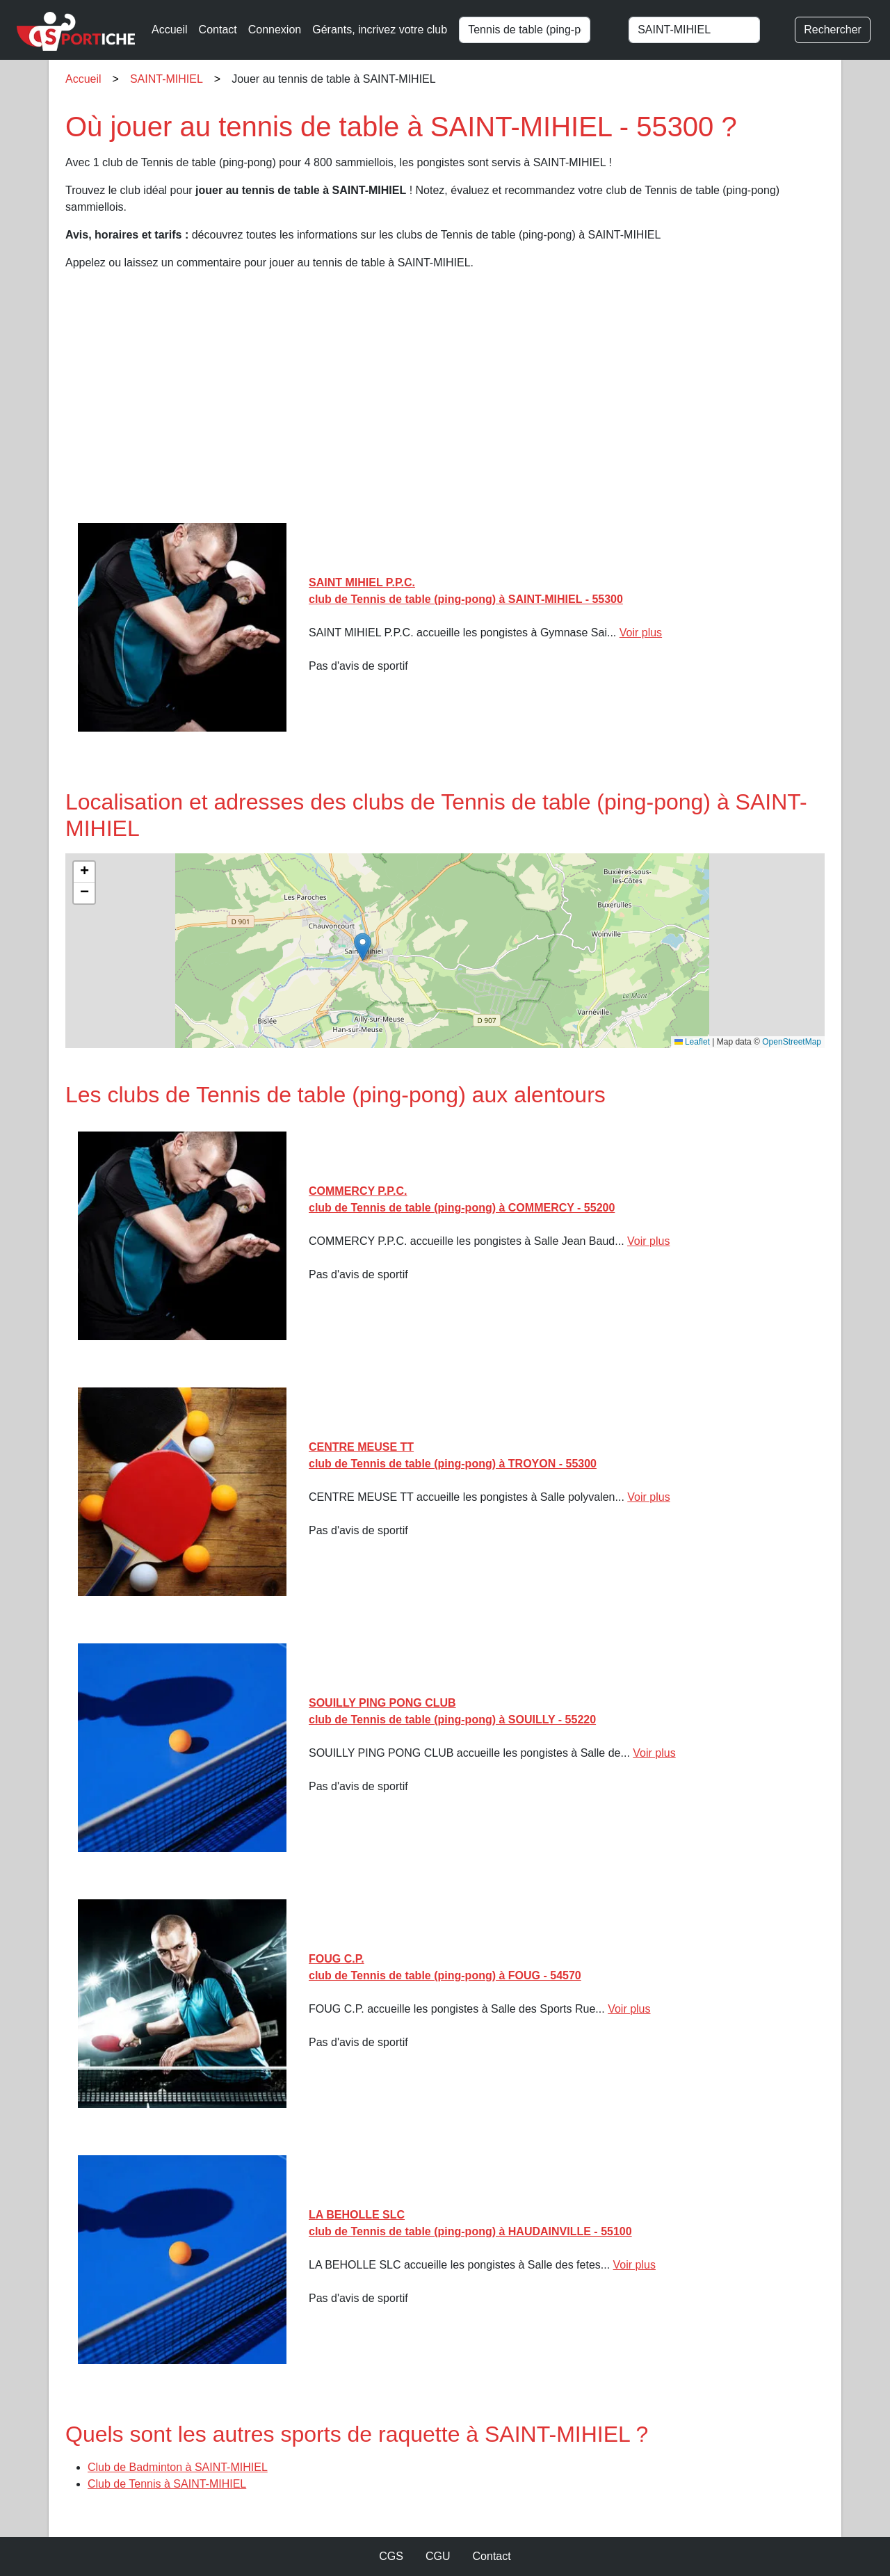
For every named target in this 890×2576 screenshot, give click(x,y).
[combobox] (537, 30)
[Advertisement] (445, 402)
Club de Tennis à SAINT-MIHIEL (167, 2484)
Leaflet (692, 1042)
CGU (438, 2556)
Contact (218, 29)
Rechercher (832, 29)
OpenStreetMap (791, 1042)
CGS (391, 2556)
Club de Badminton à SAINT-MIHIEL (178, 2467)
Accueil (170, 29)
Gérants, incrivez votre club (379, 29)
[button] (362, 947)
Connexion (275, 29)
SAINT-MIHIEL (166, 79)
